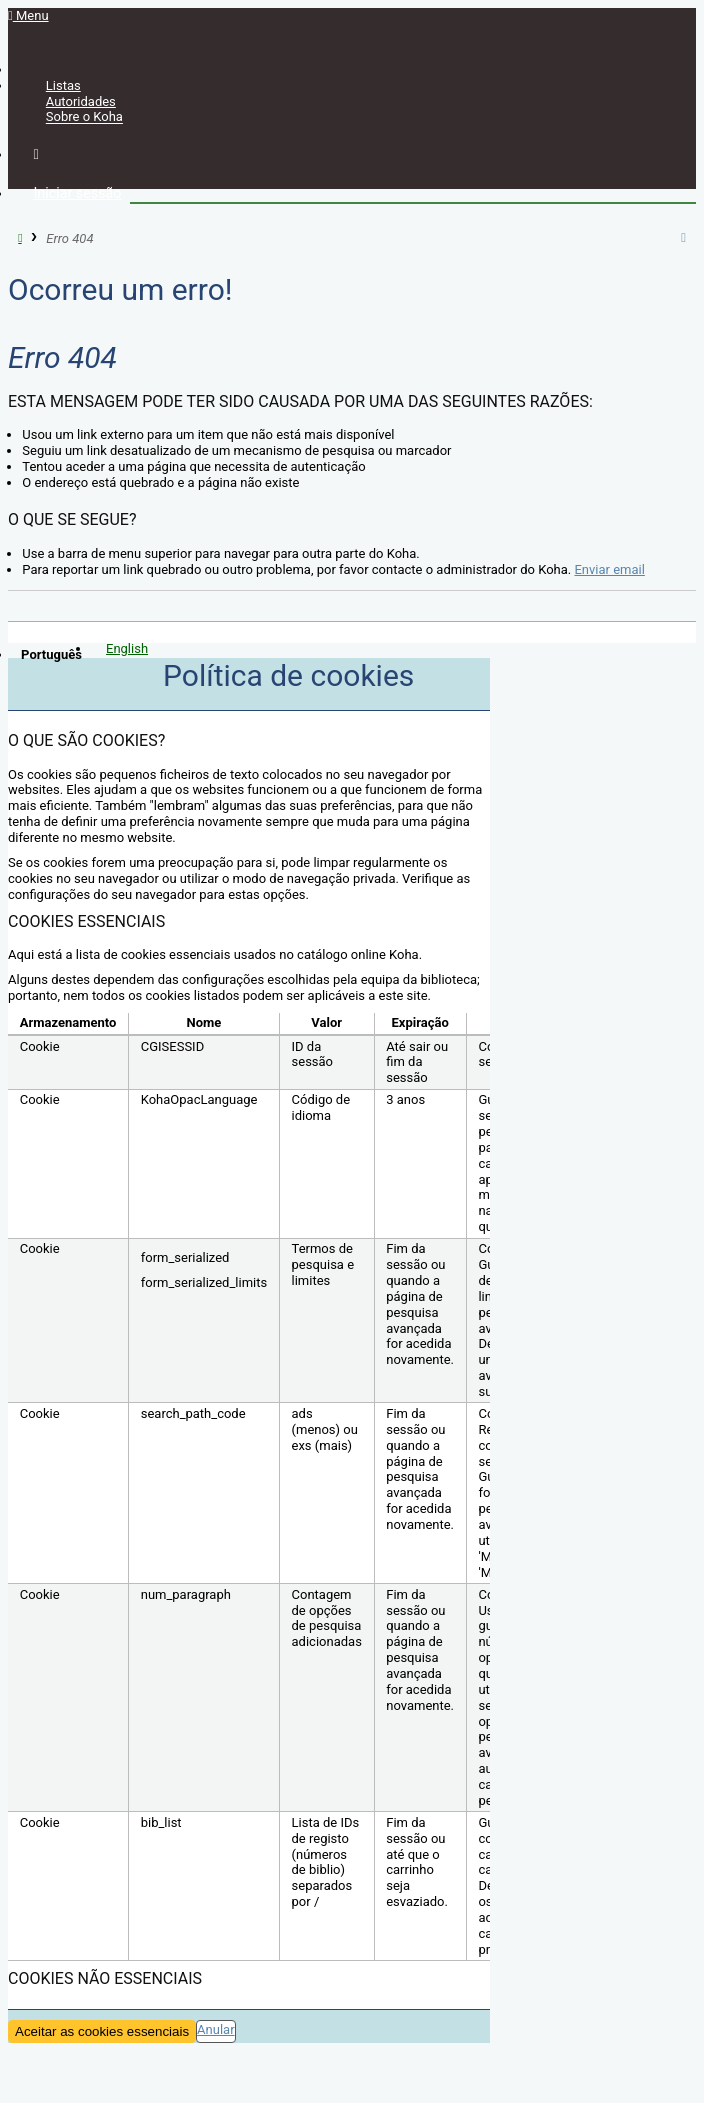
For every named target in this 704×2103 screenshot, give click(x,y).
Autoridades (81, 101)
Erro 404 (69, 237)
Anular (215, 2029)
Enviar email (609, 569)
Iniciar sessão (77, 193)
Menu (28, 15)
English (127, 648)
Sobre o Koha (84, 117)
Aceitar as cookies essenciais (102, 2031)
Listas (63, 85)
